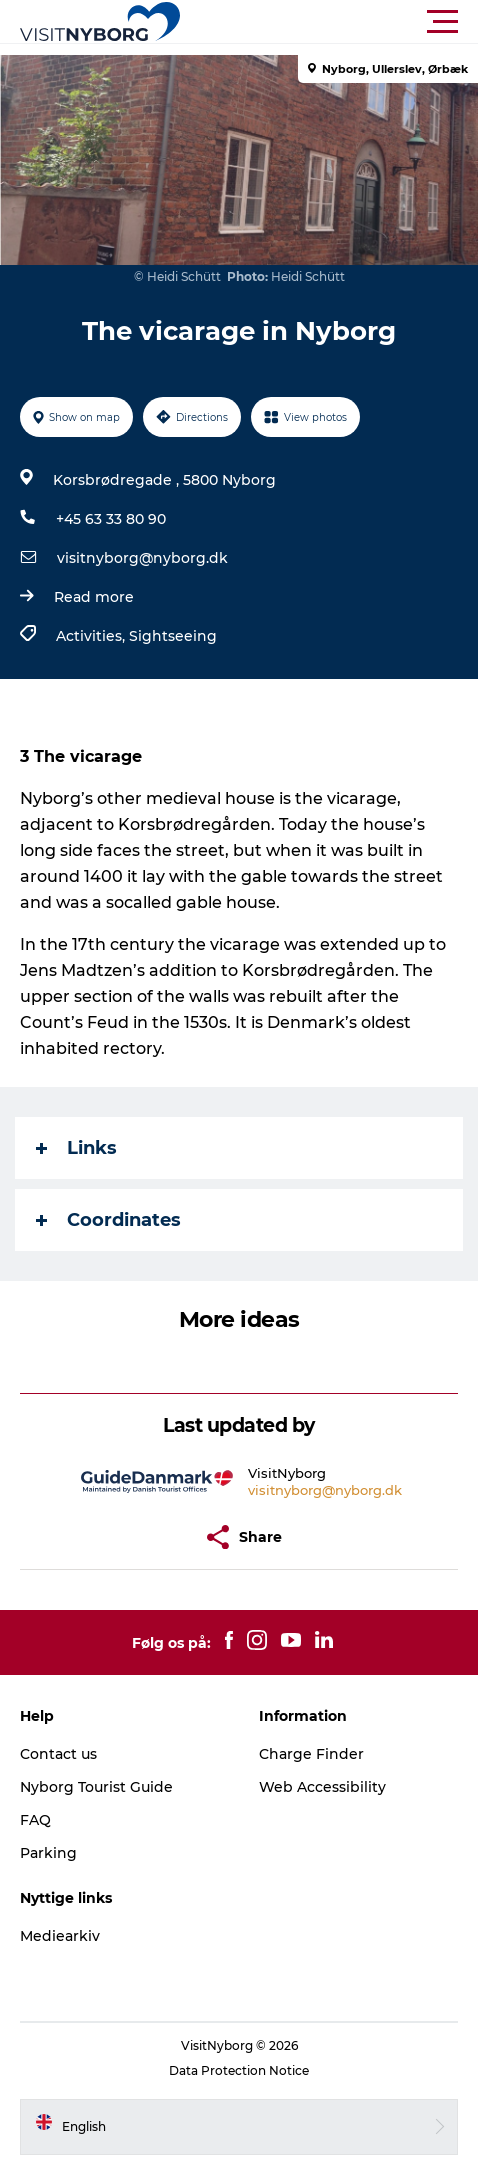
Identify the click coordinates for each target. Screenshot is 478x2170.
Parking (48, 1853)
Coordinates (108, 1220)
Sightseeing (173, 636)
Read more (94, 597)
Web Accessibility (322, 1787)
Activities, (92, 636)
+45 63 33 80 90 (111, 519)
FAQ (35, 1820)
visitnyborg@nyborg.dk (142, 558)
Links (76, 1148)
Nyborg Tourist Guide (96, 1787)
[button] (329, 22)
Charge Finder (311, 1754)
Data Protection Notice (239, 2070)
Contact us (58, 1754)
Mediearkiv (60, 1936)
